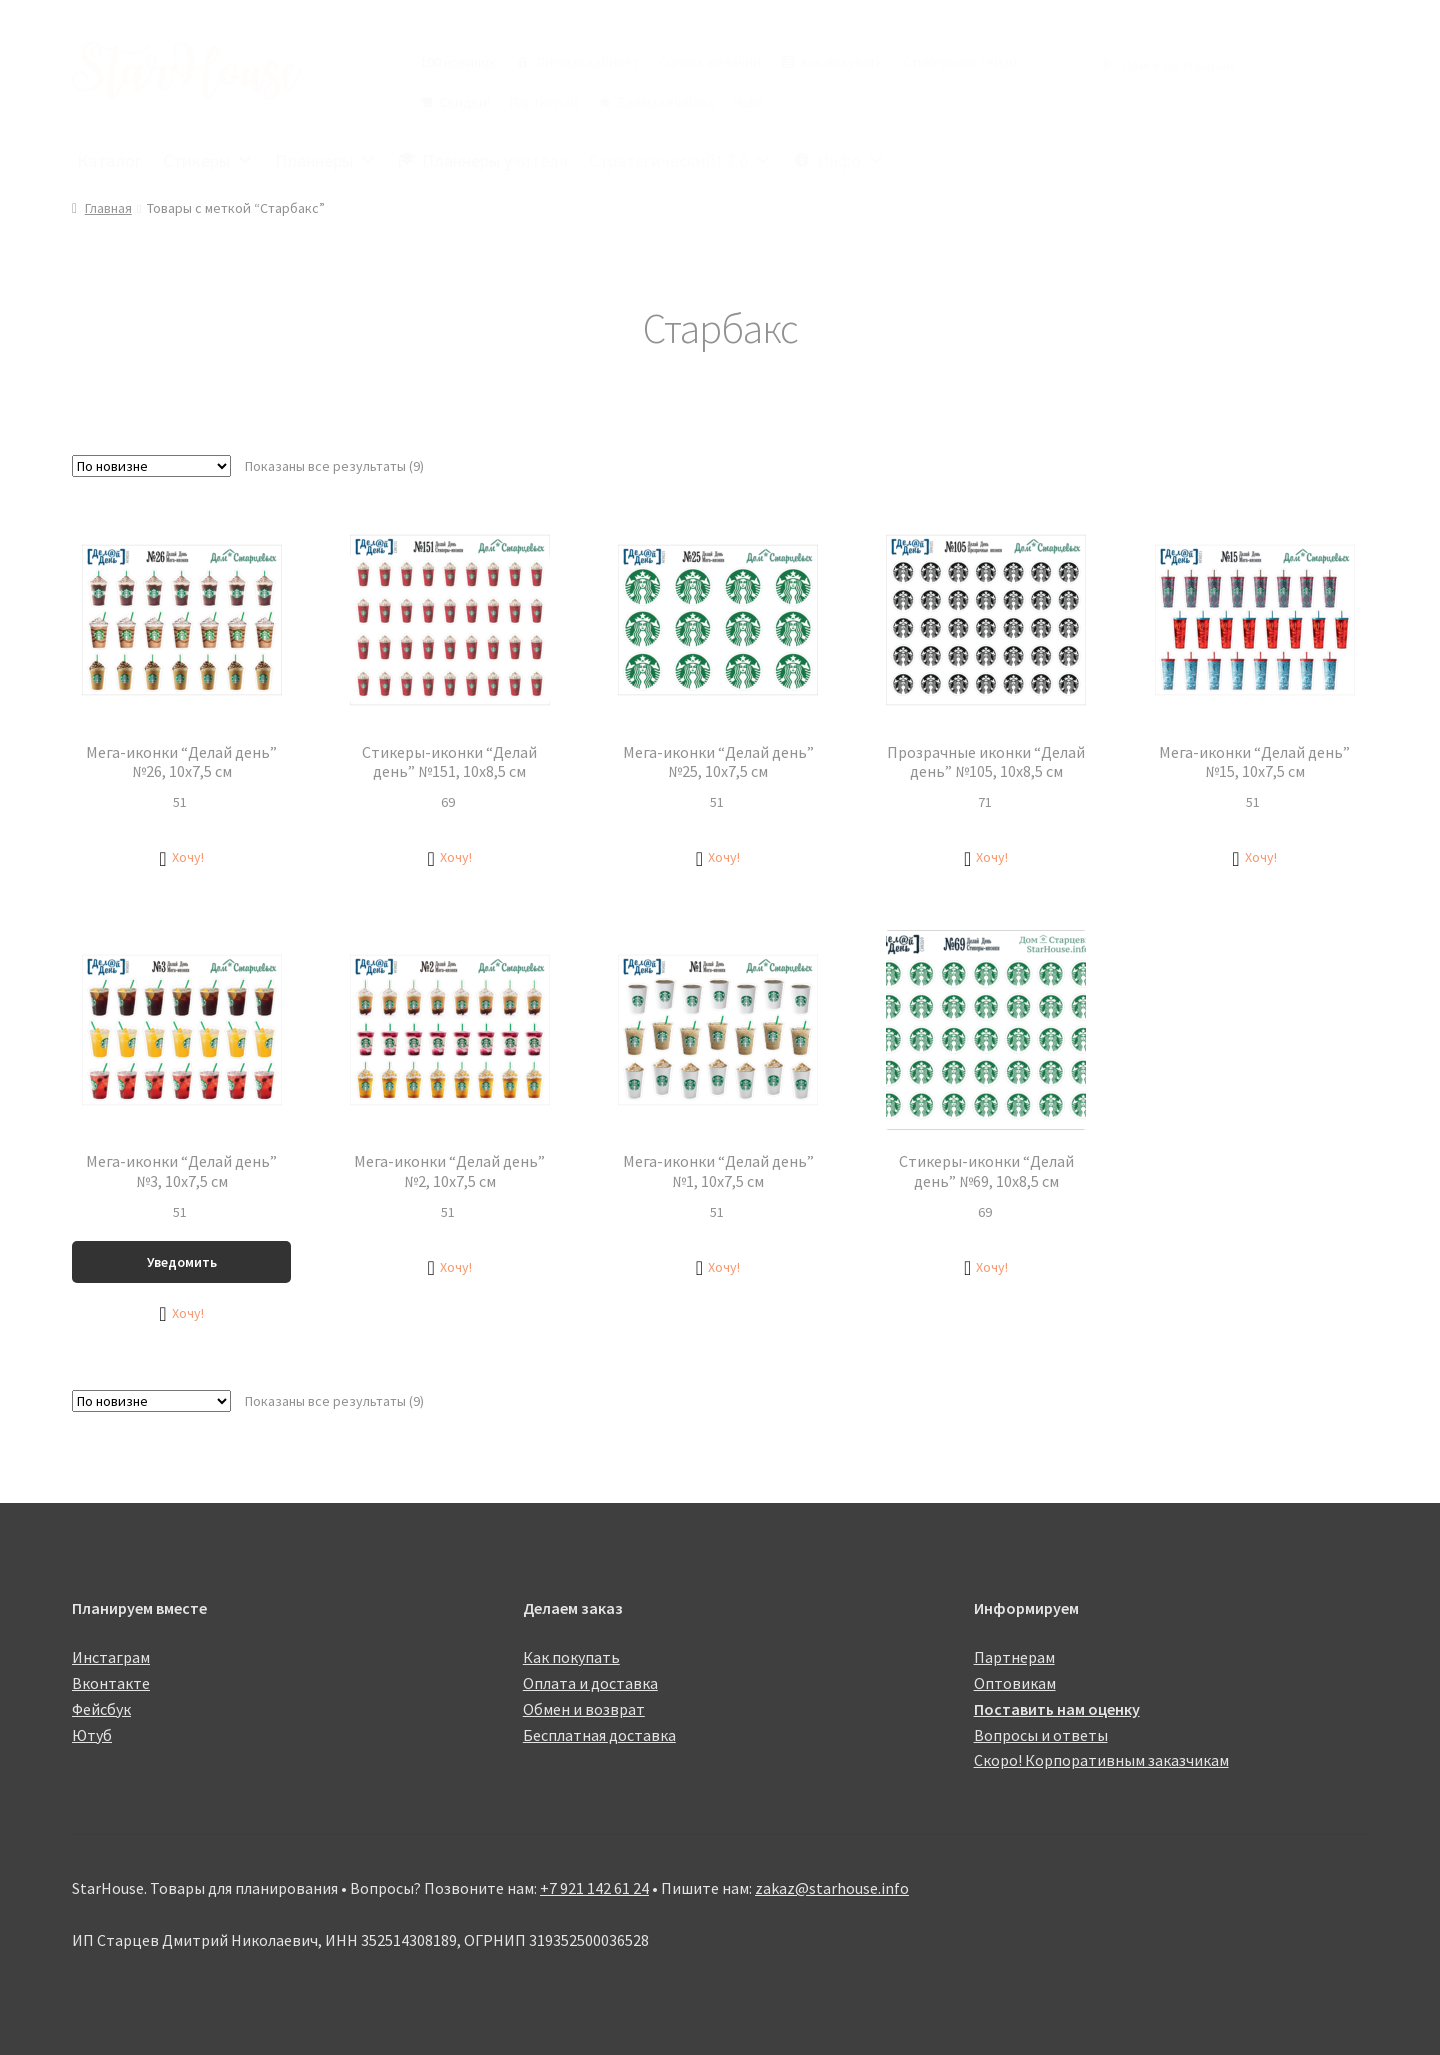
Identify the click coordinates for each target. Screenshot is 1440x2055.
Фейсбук (101, 1709)
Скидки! (465, 102)
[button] (181, 857)
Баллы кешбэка (666, 102)
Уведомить (182, 1262)
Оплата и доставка (590, 1683)
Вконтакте (111, 1683)
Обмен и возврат (584, 1709)
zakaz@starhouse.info (832, 1888)
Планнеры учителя (495, 160)
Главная (108, 208)
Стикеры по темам (960, 62)
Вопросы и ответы (1041, 1735)
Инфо (851, 160)
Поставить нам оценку (1057, 1709)
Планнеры (326, 160)
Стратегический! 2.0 (680, 160)
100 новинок (458, 62)
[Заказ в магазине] (151, 466)
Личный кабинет (587, 62)
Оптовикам (1015, 1683)
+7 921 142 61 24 (594, 1888)
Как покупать (842, 62)
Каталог (109, 160)
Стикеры (208, 160)
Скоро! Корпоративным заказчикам (1101, 1760)
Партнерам (544, 102)
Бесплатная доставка (599, 1735)
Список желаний (710, 62)
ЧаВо (749, 102)
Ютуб (92, 1735)
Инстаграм (111, 1657)
